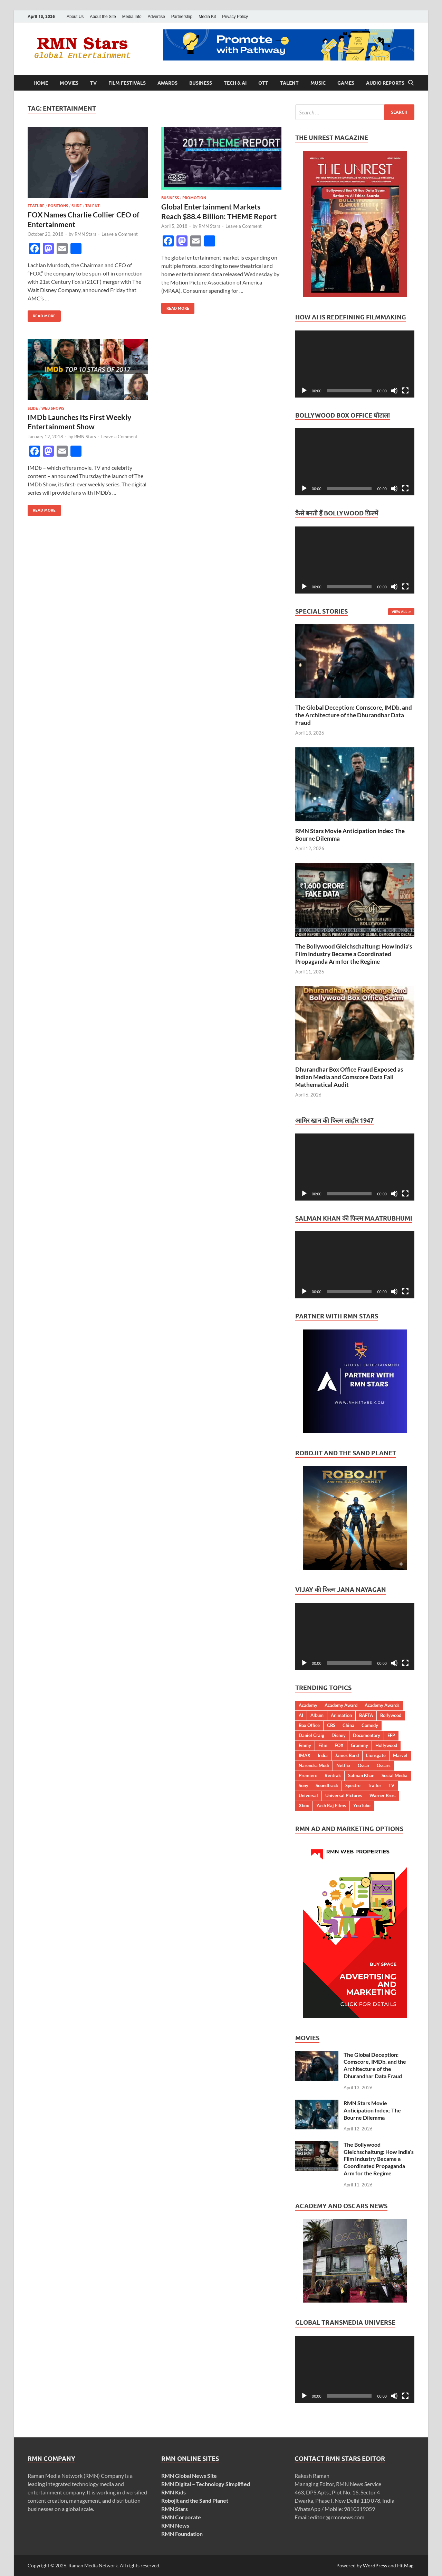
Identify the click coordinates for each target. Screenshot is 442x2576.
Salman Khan (361, 1775)
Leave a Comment (120, 234)
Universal (308, 1795)
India (323, 1755)
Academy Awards (382, 1705)
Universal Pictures (343, 1795)
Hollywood (386, 1745)
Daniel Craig (311, 1735)
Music (318, 83)
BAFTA (366, 1715)
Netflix (343, 1765)
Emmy (305, 1745)
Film (322, 1745)
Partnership (181, 16)
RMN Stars (85, 234)
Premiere (308, 1775)
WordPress (375, 2565)
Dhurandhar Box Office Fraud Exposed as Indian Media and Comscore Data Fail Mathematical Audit (349, 1077)
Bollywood (390, 1715)
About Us (75, 16)
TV (93, 83)
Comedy (370, 1725)
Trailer (374, 1785)
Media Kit (207, 16)
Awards (167, 83)
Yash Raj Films (331, 1805)
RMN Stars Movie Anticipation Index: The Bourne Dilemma (372, 2110)
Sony (303, 1785)
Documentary (366, 1735)
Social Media (394, 1775)
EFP (391, 1735)
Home (40, 83)
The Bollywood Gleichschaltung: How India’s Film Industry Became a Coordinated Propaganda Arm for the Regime (353, 954)
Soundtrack (327, 1785)
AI (301, 1715)
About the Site (103, 16)
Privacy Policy (235, 16)
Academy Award (341, 1705)
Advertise (156, 16)
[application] (354, 364)
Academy (308, 1705)
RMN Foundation (182, 2533)
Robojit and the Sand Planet (194, 2500)
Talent (289, 83)
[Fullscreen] (405, 390)
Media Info (132, 16)
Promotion (194, 197)
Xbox (304, 1805)
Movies (69, 83)
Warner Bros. (382, 1795)
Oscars (384, 1765)
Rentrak (333, 1775)
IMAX (304, 1755)
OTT (263, 83)
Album (317, 1715)
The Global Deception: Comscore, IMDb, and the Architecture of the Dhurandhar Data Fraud (353, 715)
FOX (339, 1745)
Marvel (400, 1755)
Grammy (359, 1745)
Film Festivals (127, 83)
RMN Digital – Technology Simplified (205, 2484)
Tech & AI (235, 83)
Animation (341, 1715)
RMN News (175, 2525)
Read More (42, 314)
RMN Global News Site (189, 2475)
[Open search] (411, 83)
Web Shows (52, 408)
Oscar (363, 1765)
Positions (58, 205)
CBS (331, 1725)
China (348, 1725)
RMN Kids (173, 2492)
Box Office (309, 1725)
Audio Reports (385, 83)
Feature (36, 205)
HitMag (405, 2565)
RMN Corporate (181, 2517)
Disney (339, 1735)
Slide (76, 205)
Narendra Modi (314, 1765)
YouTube (362, 1805)
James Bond (347, 1755)
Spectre (353, 1785)
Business (200, 83)
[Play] (304, 390)
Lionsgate (376, 1755)
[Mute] (394, 390)
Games (345, 83)
